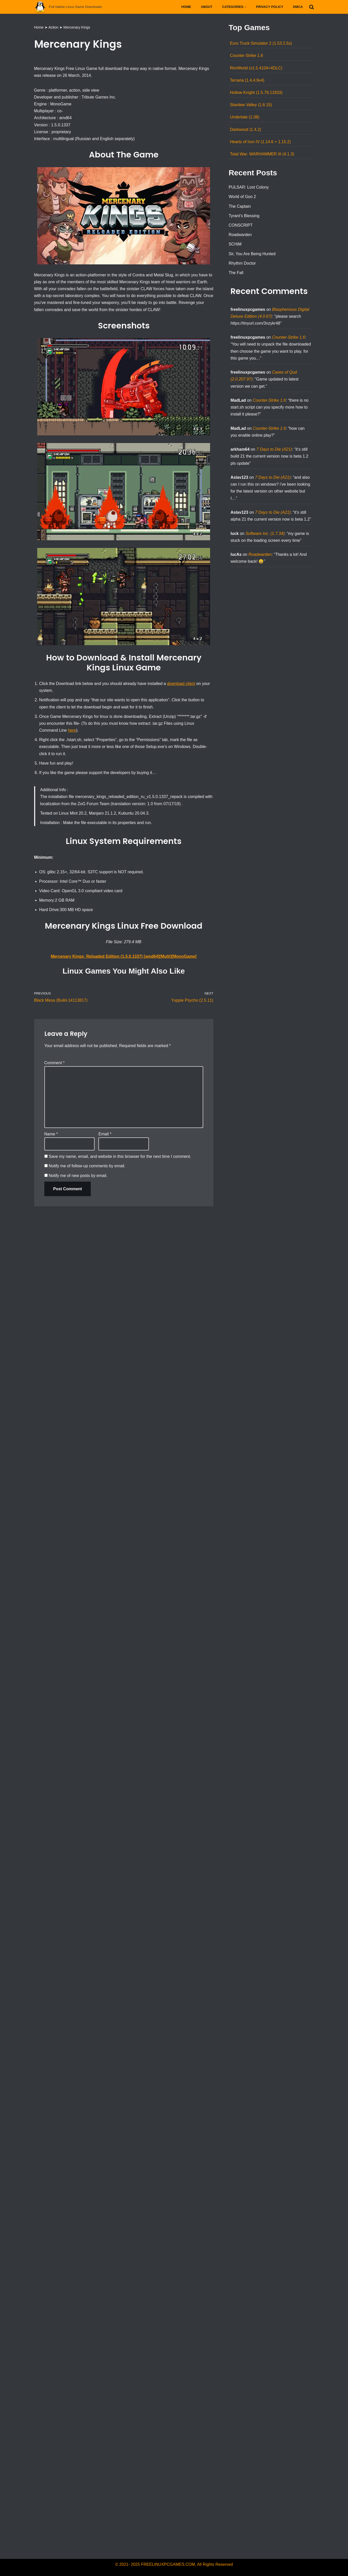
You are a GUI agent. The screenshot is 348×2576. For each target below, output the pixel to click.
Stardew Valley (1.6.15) (251, 105)
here (72, 730)
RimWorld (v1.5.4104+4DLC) (256, 68)
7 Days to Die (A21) (274, 449)
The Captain (240, 206)
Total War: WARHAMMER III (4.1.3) (262, 154)
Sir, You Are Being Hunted (252, 254)
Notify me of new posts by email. (78, 1175)
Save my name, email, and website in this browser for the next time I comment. (120, 1156)
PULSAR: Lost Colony (249, 187)
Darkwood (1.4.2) (245, 129)
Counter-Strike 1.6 (246, 55)
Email (104, 1134)
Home (186, 7)
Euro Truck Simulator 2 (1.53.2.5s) (261, 43)
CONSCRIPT (241, 225)
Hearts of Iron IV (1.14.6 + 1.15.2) (260, 142)
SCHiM (235, 244)
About (207, 7)
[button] (245, 7)
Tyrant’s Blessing (244, 216)
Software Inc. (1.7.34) (265, 533)
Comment (54, 1063)
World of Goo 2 (242, 196)
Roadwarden (240, 234)
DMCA (298, 7)
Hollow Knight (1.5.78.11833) (256, 92)
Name (51, 1134)
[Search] (311, 6)
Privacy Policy (269, 7)
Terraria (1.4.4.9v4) (247, 80)
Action (53, 27)
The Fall (236, 273)
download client (181, 683)
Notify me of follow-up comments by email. (87, 1166)
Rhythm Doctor (242, 263)
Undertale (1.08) (245, 117)
